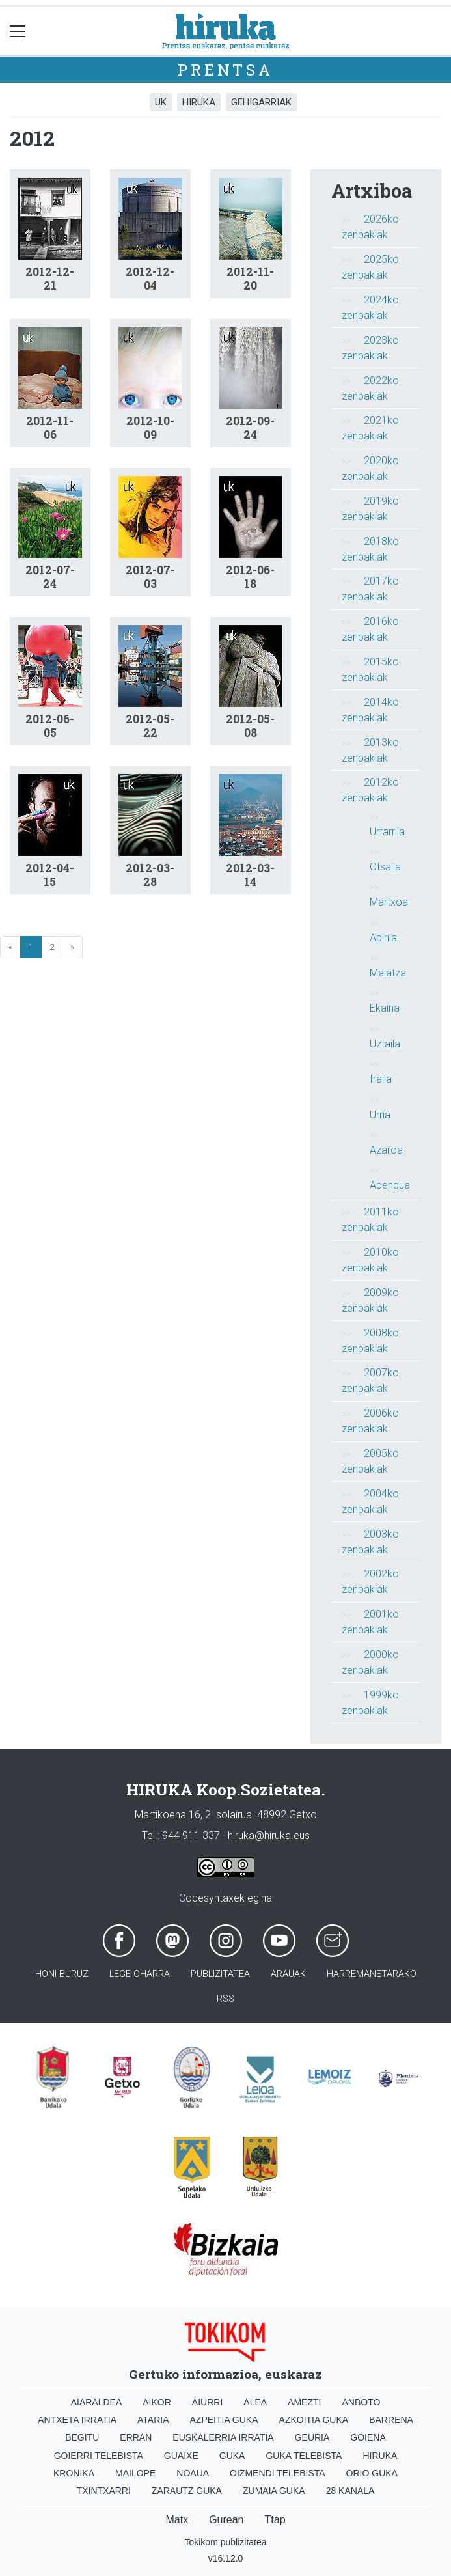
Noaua (192, 2473)
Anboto (361, 2402)
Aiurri (207, 2402)
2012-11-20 (250, 278)
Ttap (275, 2519)
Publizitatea (220, 1974)
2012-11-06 (50, 427)
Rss (225, 1998)
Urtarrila (387, 831)
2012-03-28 (150, 875)
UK (161, 102)
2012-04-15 (49, 875)
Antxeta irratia (77, 2420)
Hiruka (198, 102)
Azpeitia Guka (224, 2420)
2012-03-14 (250, 875)
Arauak (288, 1974)
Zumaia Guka (274, 2491)
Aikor (157, 2402)
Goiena (367, 2437)
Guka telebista (304, 2455)
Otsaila (385, 867)
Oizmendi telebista (277, 2473)
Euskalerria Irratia (222, 2437)
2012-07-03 (150, 576)
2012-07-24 (50, 576)
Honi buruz (62, 1974)
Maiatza (388, 973)
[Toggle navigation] (18, 31)
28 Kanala (350, 2491)
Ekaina (385, 1008)
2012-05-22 (150, 726)
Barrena (391, 2420)
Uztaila (385, 1044)
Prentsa (225, 69)
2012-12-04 (150, 278)
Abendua (390, 1185)
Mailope (135, 2473)
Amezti (304, 2402)
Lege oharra (139, 1974)
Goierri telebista (98, 2455)
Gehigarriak (261, 102)
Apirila (383, 938)
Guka (232, 2455)
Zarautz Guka (187, 2491)
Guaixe (181, 2455)
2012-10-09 (150, 427)
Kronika (73, 2473)
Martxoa (389, 902)
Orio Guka (372, 2473)
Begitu (82, 2437)
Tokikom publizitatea (225, 2542)
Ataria (153, 2420)
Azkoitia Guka (314, 2420)
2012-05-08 (250, 726)
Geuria (312, 2437)
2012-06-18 (250, 576)
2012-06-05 (49, 726)
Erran (136, 2437)
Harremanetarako (372, 1974)
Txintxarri (104, 2491)
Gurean (226, 2519)
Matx (176, 2519)
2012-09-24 (250, 427)
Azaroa (386, 1150)
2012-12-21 (49, 278)
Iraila (381, 1079)
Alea (255, 2402)
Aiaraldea (96, 2402)
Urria (380, 1115)
